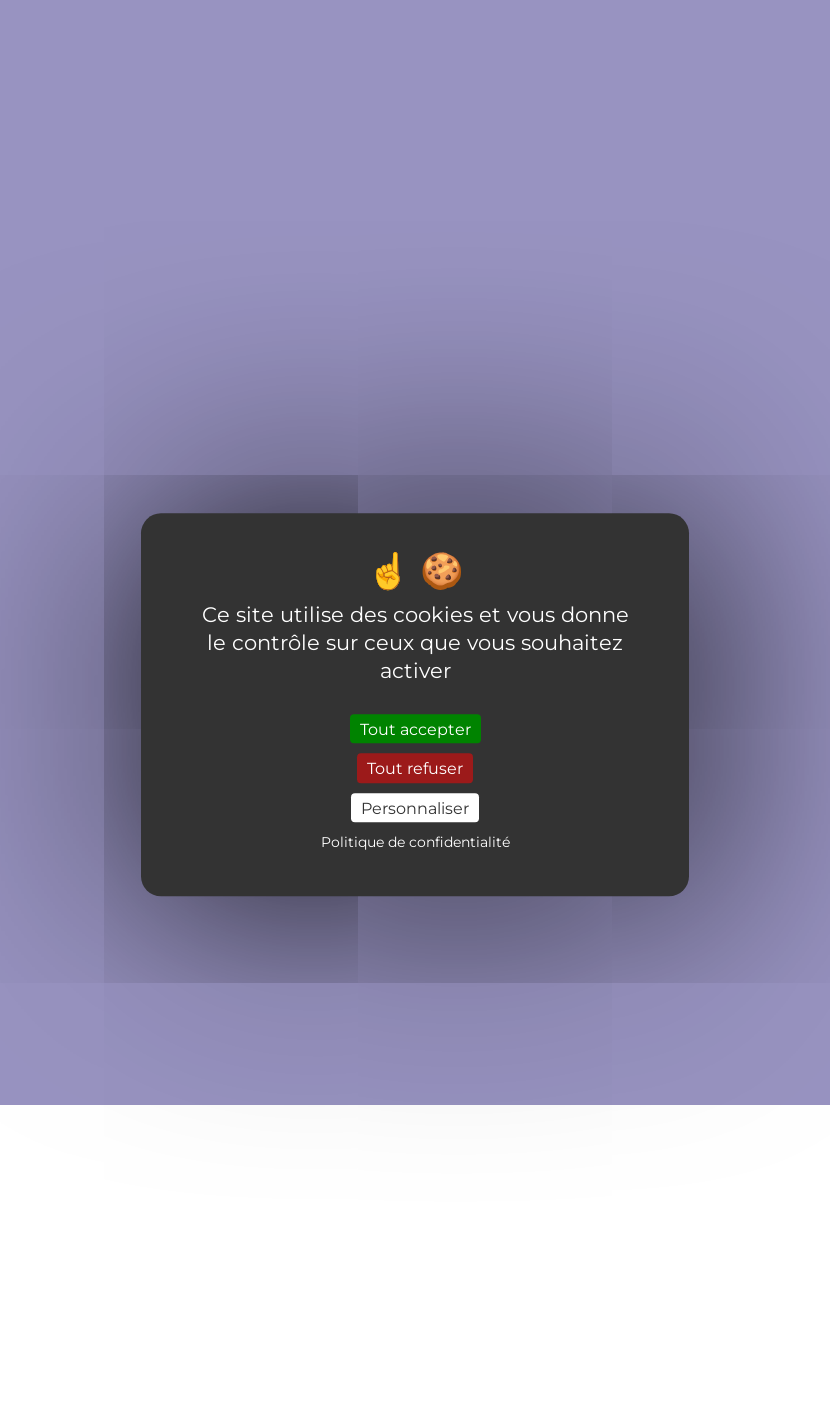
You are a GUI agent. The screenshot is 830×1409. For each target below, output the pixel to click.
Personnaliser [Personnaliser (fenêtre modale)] (415, 807)
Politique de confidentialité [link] (415, 841)
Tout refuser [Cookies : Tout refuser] (415, 768)
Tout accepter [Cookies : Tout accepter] (415, 729)
